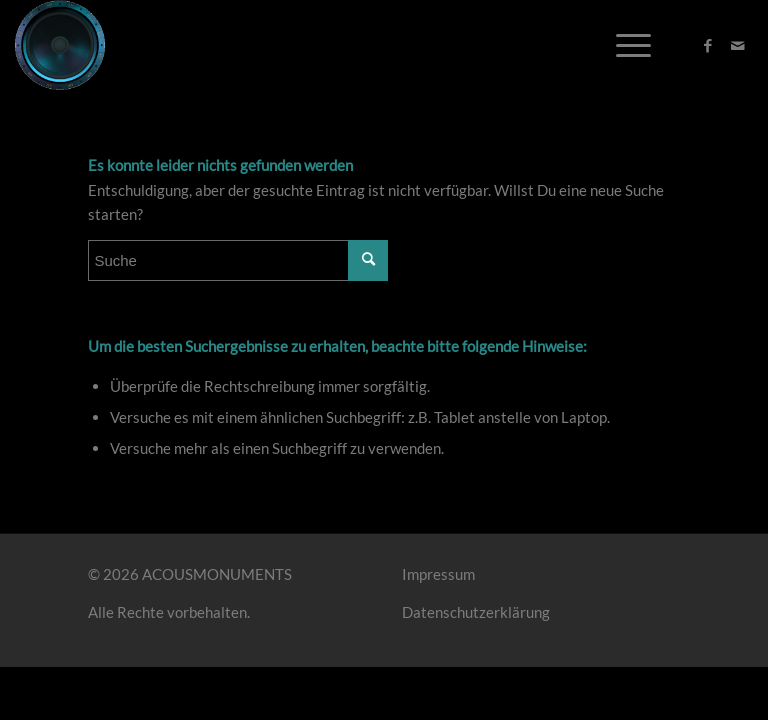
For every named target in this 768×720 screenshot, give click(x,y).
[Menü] (623, 45)
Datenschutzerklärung (476, 612)
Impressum (438, 574)
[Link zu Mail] (738, 45)
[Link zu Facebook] (708, 45)
